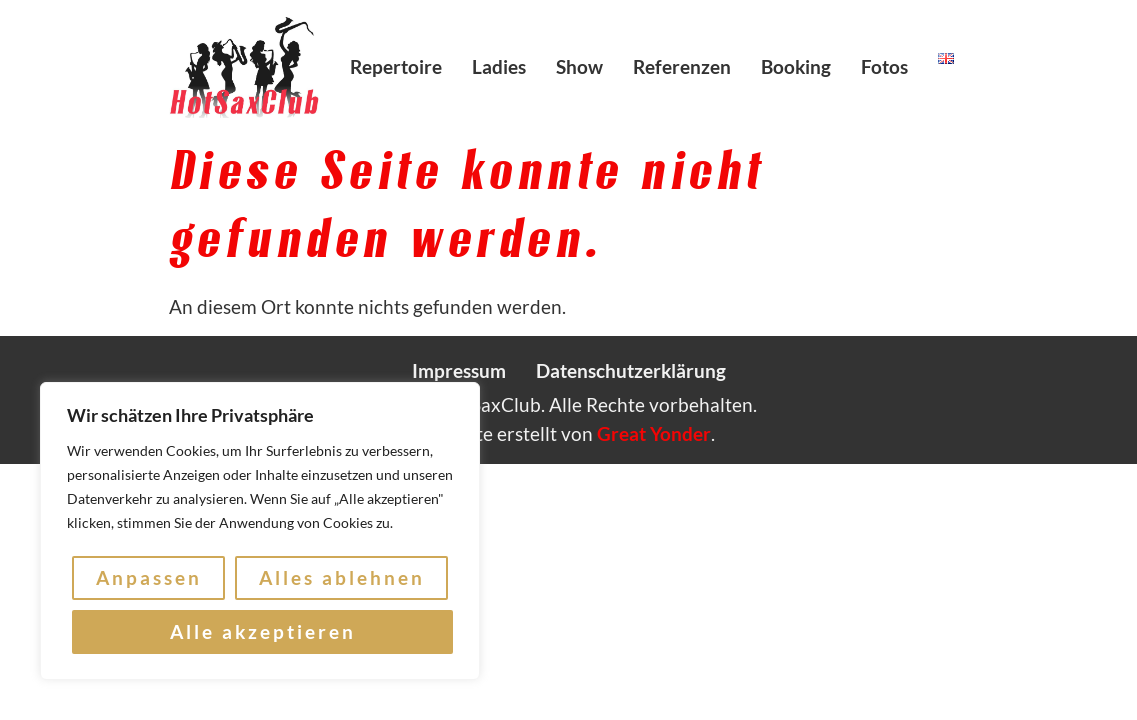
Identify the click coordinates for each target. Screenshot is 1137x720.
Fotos (884, 66)
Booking (796, 66)
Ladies (499, 66)
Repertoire (396, 66)
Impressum (459, 370)
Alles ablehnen (342, 577)
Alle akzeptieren (263, 631)
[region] (260, 531)
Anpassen (149, 577)
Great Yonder (654, 433)
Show (579, 66)
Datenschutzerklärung (631, 370)
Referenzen (682, 66)
